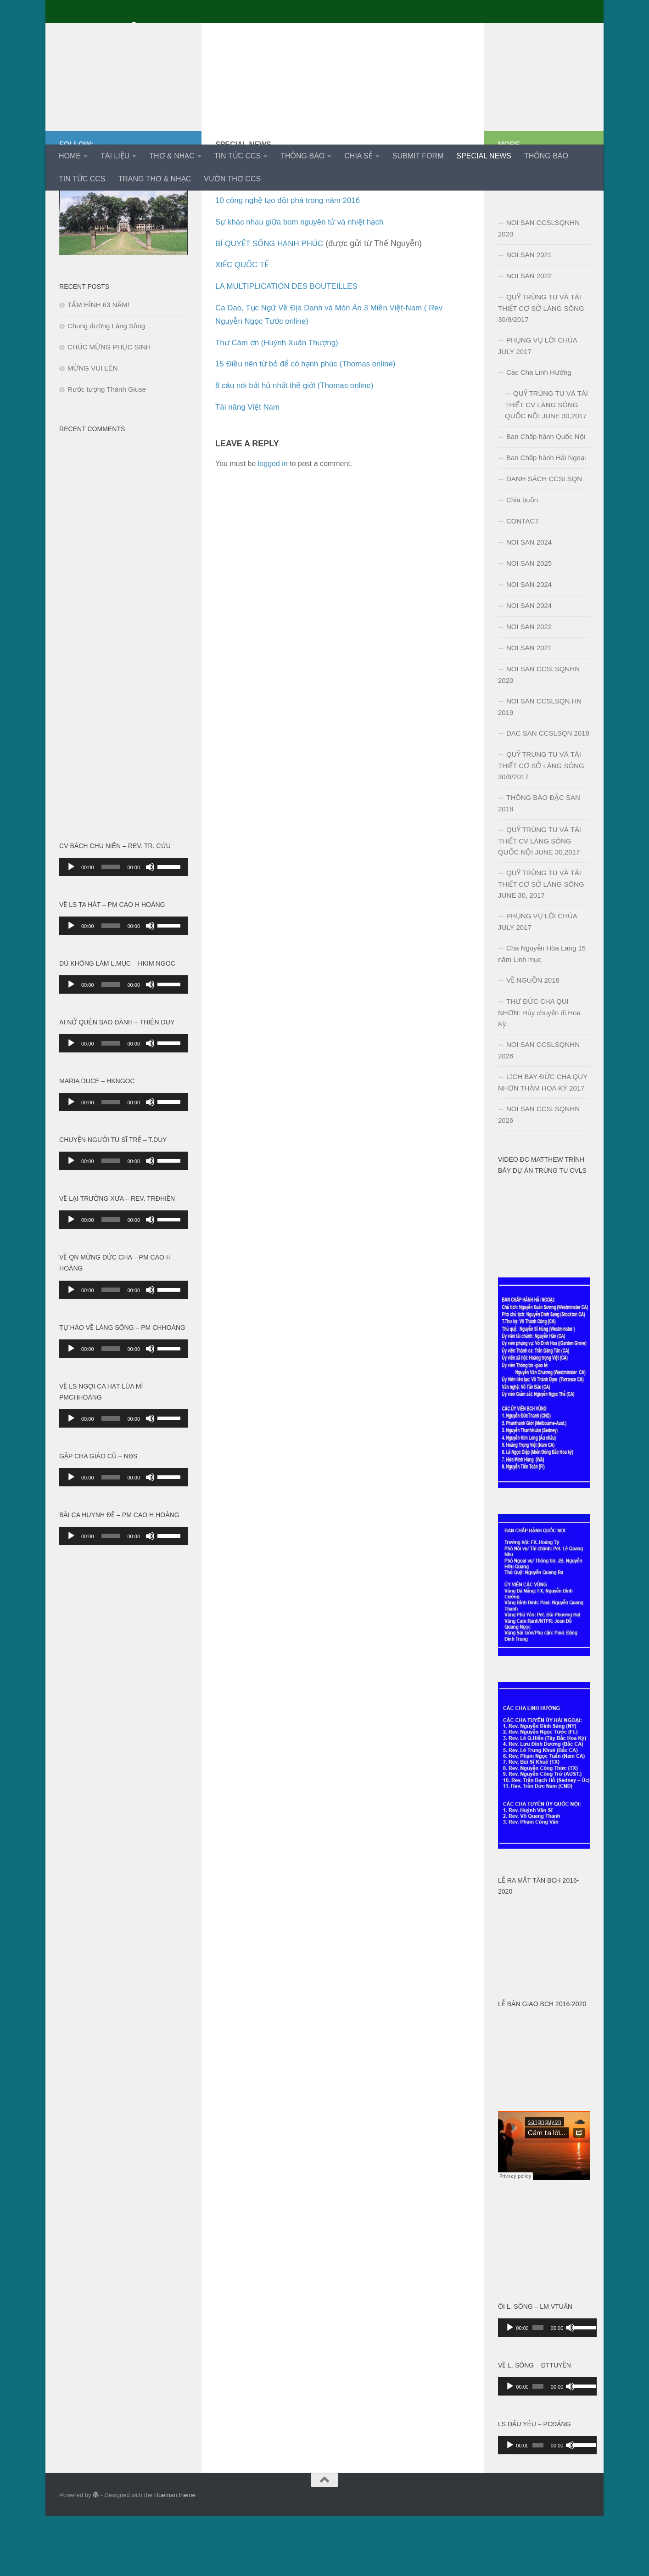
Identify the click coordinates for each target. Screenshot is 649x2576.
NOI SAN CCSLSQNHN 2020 (539, 288)
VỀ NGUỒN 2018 (532, 1040)
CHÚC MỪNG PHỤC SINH (109, 407)
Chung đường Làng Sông (106, 385)
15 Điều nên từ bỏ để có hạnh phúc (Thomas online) (311, 423)
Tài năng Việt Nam (249, 466)
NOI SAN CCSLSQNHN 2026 (539, 1109)
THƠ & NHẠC (172, 156)
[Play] (71, 926)
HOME (70, 156)
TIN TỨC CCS (237, 156)
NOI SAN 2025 (529, 623)
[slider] (110, 926)
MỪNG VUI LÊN (92, 428)
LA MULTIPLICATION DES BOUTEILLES (291, 345)
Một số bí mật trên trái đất (262, 238)
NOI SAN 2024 (529, 602)
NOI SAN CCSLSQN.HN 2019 (540, 766)
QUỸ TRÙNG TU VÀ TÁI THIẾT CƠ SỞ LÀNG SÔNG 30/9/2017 (541, 368)
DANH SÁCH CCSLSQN (544, 538)
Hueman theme (175, 2554)
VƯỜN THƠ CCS (232, 179)
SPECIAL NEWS (483, 156)
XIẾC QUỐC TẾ (244, 324)
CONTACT (522, 581)
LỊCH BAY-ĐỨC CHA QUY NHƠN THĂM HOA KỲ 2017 (542, 1142)
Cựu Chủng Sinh (133, 32)
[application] (123, 926)
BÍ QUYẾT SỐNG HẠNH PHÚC (273, 303)
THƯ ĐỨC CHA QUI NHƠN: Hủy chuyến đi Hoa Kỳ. (539, 1072)
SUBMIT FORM (418, 156)
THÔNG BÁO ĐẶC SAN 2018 (539, 862)
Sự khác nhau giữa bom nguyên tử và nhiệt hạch (305, 281)
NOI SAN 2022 (529, 335)
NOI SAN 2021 (529, 314)
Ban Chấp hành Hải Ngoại (546, 517)
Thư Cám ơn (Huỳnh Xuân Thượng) (281, 402)
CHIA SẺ (358, 156)
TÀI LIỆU (115, 156)
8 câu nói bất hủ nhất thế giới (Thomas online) (299, 445)
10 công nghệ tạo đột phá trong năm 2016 (292, 259)
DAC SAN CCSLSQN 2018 (547, 793)
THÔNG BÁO (302, 156)
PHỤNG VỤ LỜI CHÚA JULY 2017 (537, 405)
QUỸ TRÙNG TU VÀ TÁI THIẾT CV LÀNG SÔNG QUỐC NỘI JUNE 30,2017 (546, 464)
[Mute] (150, 926)
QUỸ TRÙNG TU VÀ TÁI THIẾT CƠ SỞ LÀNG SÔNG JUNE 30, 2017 (541, 943)
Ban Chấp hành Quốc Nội (545, 496)
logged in (273, 523)
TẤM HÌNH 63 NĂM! (98, 364)
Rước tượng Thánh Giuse (106, 449)
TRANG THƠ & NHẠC (154, 179)
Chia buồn (522, 559)
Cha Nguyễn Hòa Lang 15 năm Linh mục (542, 1013)
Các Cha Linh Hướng (538, 432)
